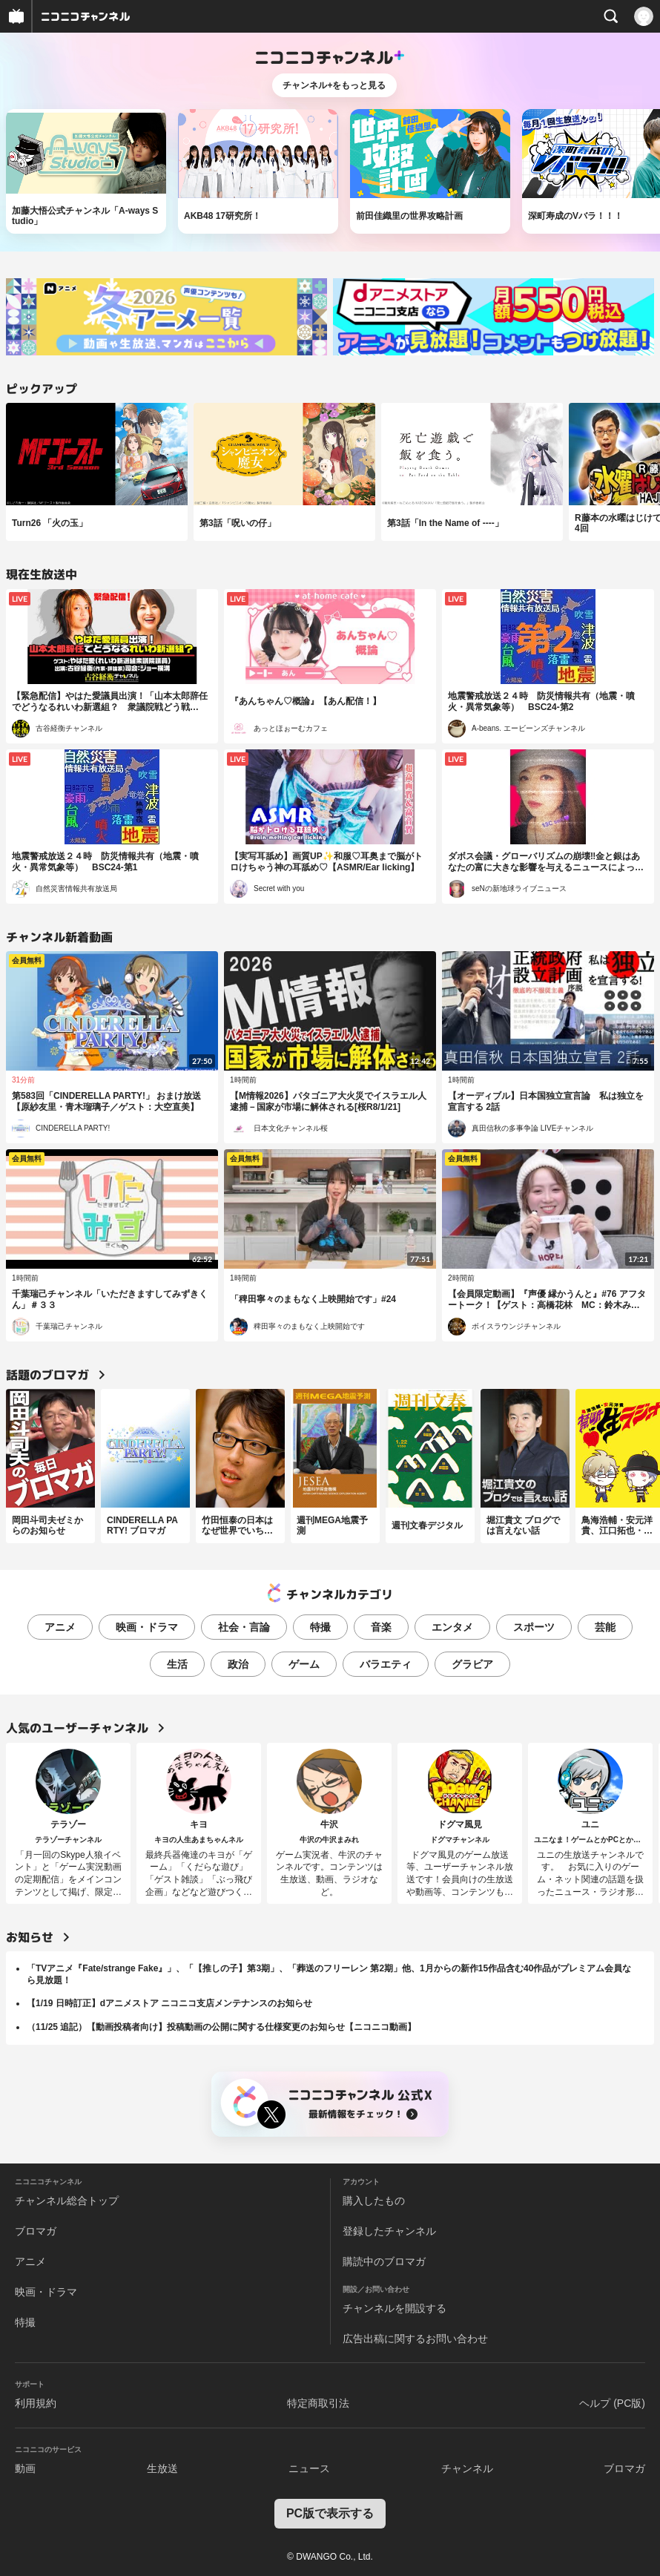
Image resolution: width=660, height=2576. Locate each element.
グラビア (472, 1664)
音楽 (381, 1627)
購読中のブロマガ (384, 2261)
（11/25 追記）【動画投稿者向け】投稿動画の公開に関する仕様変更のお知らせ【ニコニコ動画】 (221, 2027)
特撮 (320, 1627)
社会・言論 (244, 1627)
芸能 (605, 1627)
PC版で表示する (330, 2513)
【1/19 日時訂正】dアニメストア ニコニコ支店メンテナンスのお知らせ (169, 2003)
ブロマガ (35, 2231)
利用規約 (35, 2403)
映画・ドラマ (147, 1627)
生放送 (162, 2468)
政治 (238, 1664)
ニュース (309, 2468)
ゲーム (304, 1664)
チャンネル (467, 2468)
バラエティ (386, 1664)
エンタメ (452, 1627)
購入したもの (374, 2201)
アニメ (60, 1627)
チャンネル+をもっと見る (334, 85)
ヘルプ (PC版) (612, 2403)
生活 (177, 1664)
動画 (25, 2468)
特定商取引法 (318, 2403)
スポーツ (534, 1627)
